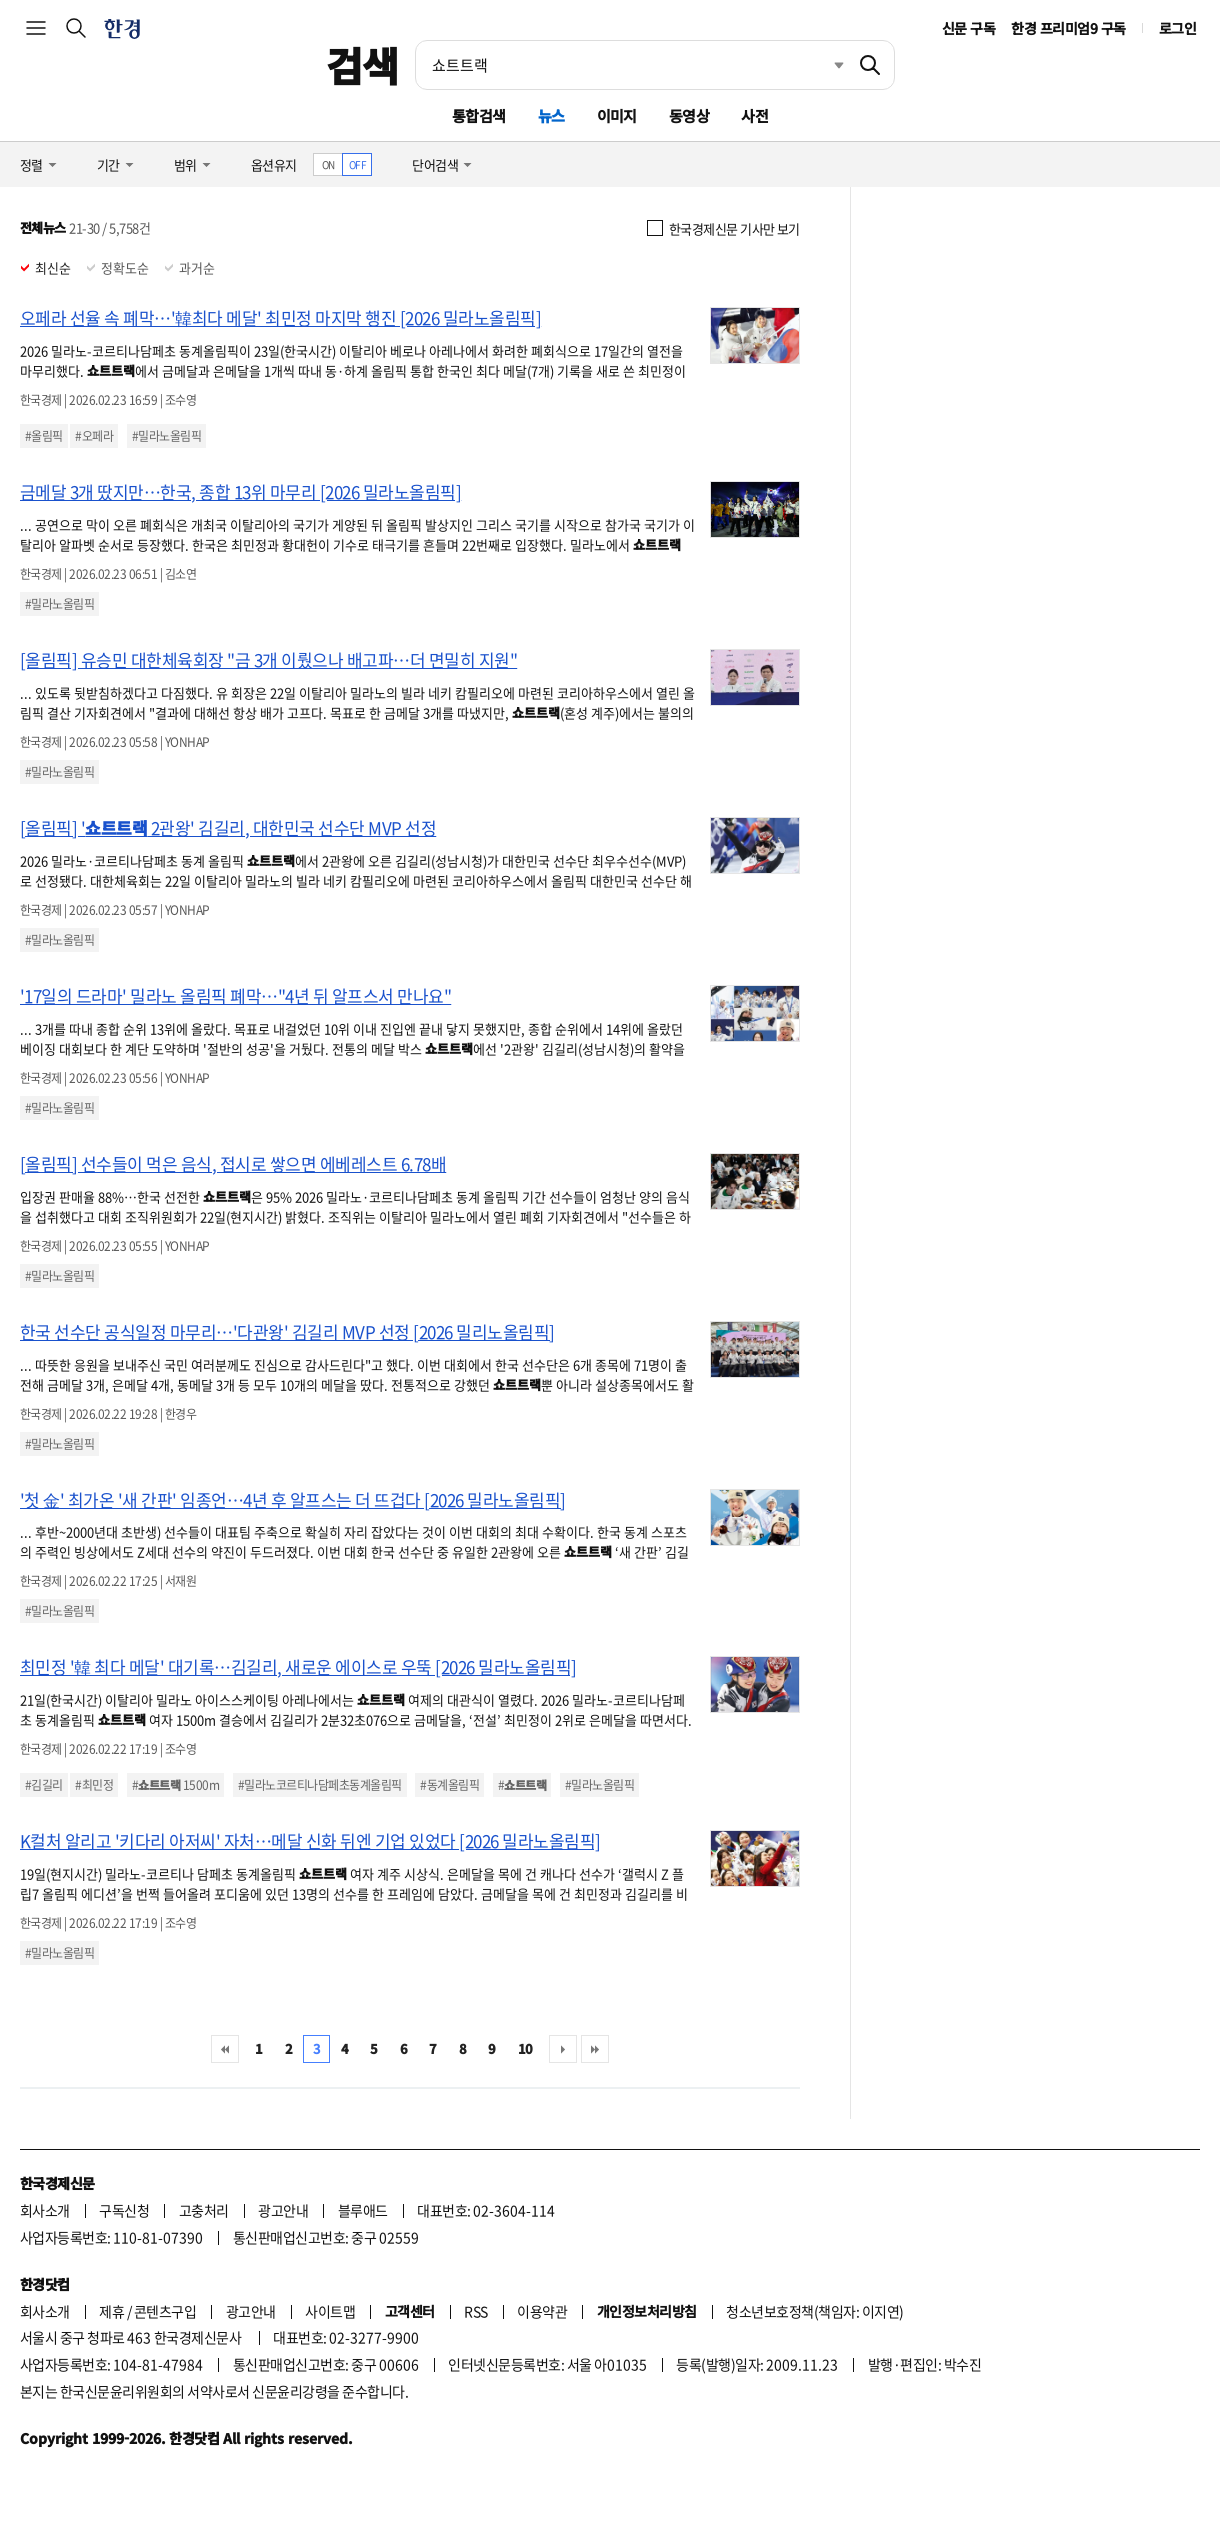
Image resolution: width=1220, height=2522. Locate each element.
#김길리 (44, 1785)
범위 (185, 164)
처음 (225, 2049)
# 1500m (175, 1785)
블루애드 (363, 2210)
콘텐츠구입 (165, 2311)
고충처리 (204, 2210)
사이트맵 (330, 2311)
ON (328, 164)
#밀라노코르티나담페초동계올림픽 (320, 1785)
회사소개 (45, 2210)
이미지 (617, 115)
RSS (475, 2311)
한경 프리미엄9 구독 (1068, 28)
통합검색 (479, 115)
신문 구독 (968, 28)
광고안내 (283, 2210)
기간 (108, 164)
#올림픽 (44, 436)
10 (525, 2048)
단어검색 (435, 164)
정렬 (31, 164)
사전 (754, 115)
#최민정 (94, 1785)
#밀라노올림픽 (166, 436)
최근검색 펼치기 (824, 65)
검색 (362, 65)
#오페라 (94, 436)
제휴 (111, 2311)
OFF (357, 164)
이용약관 (542, 2311)
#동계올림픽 (449, 1785)
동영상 (689, 115)
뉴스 (551, 115)
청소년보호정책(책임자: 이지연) (814, 2311)
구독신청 (124, 2210)
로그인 (1177, 28)
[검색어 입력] (631, 65)
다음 (563, 2049)
